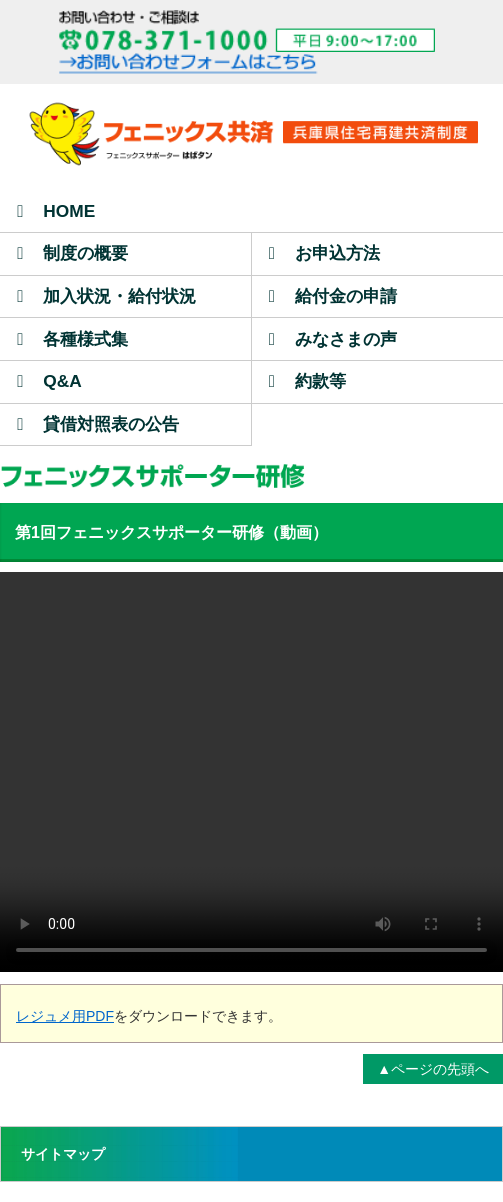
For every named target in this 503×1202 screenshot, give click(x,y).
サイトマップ (63, 1154)
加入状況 (106, 296)
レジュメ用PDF (65, 1016)
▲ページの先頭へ (433, 1069)
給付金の (333, 296)
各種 (72, 339)
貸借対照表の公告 (98, 424)
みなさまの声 (333, 339)
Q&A (49, 381)
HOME (56, 211)
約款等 (307, 381)
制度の (72, 253)
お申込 (324, 253)
